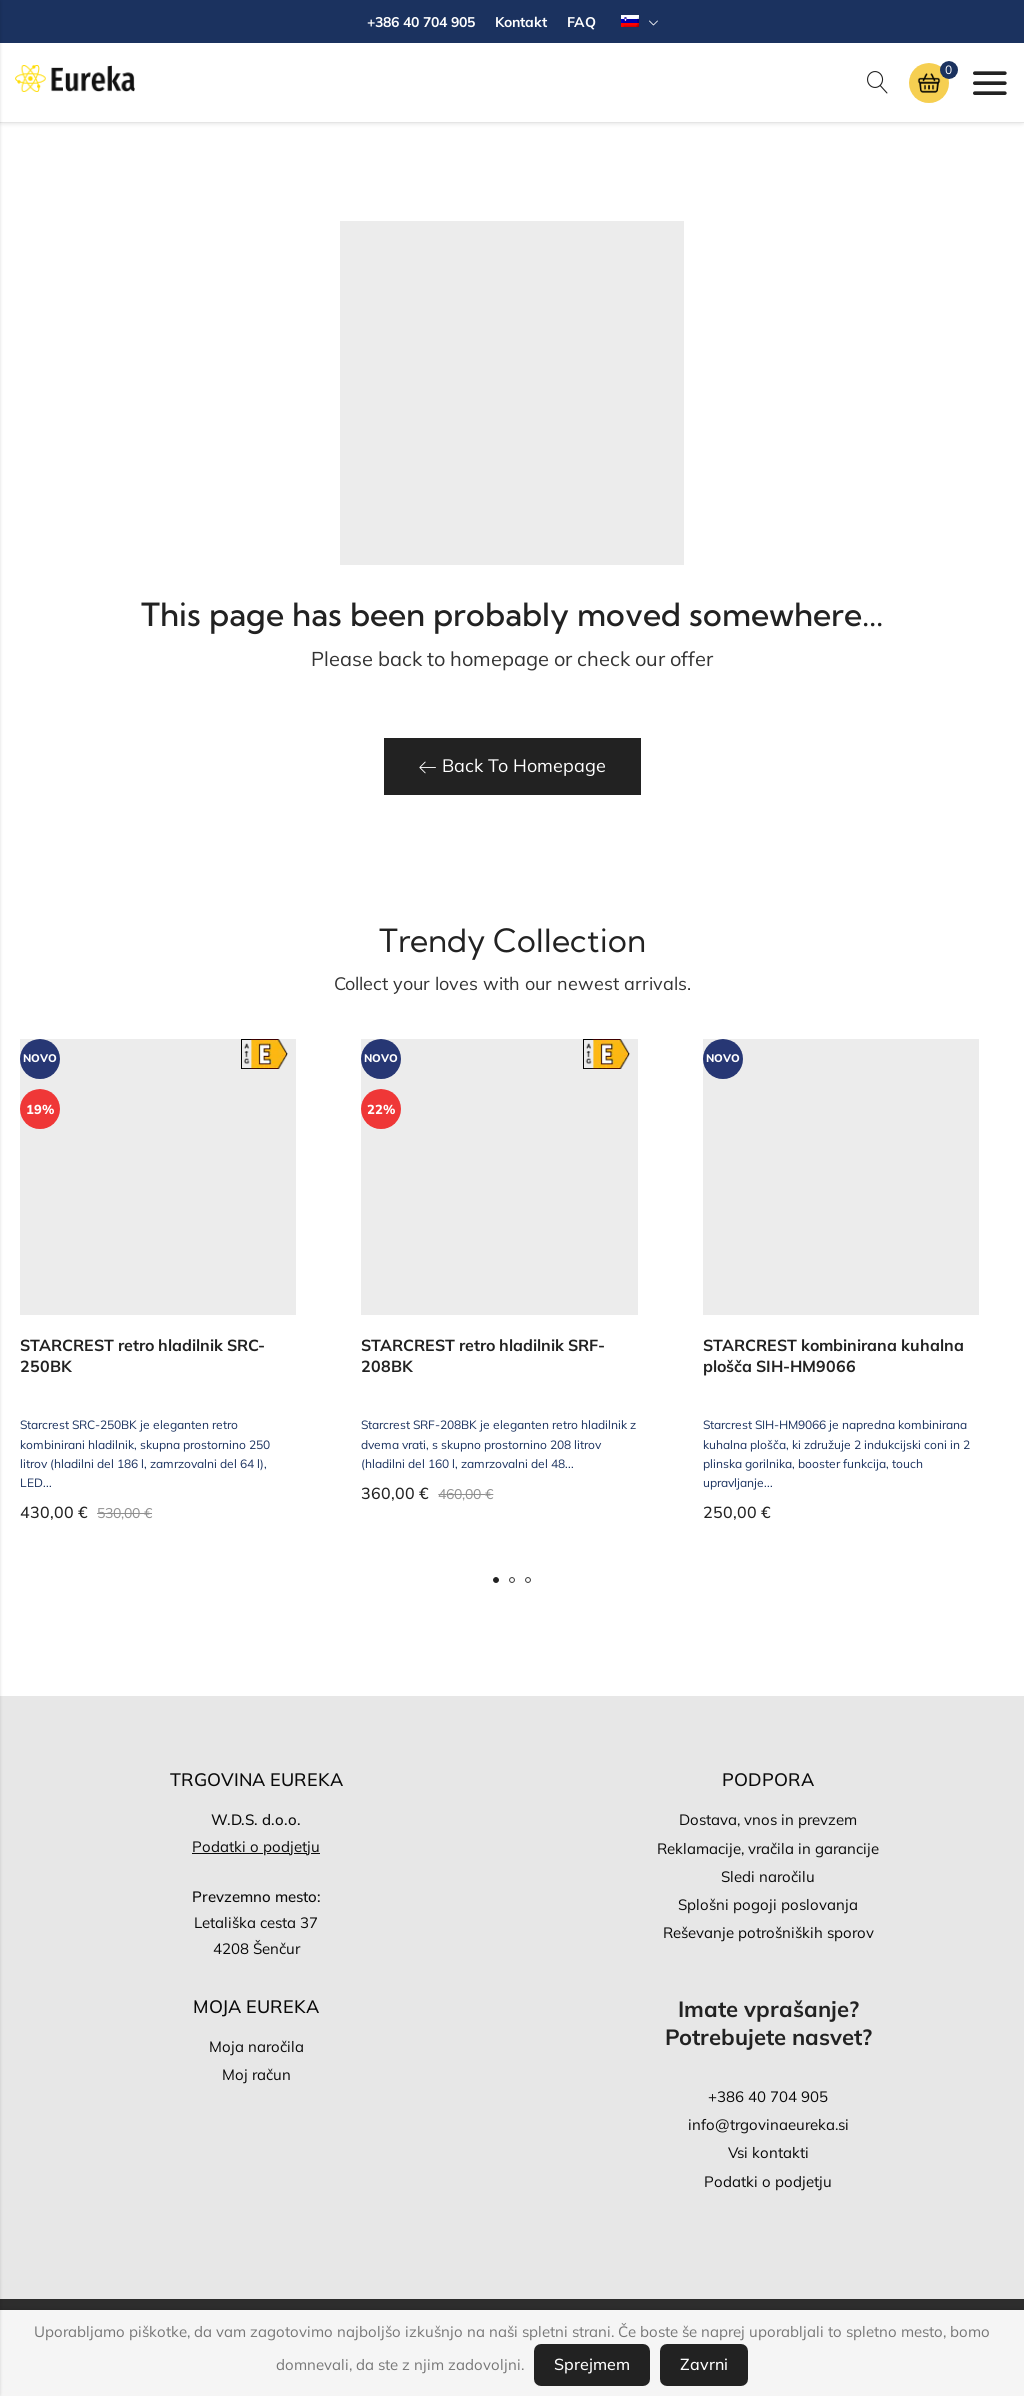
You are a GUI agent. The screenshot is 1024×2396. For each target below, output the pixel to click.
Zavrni (704, 2364)
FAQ (581, 22)
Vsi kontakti (768, 2152)
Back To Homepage (512, 765)
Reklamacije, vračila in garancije (768, 1848)
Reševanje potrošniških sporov (768, 1932)
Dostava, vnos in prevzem (768, 1819)
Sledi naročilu (768, 1876)
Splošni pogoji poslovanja (768, 1904)
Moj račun (256, 2074)
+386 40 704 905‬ (768, 2096)
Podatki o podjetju (256, 1846)
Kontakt (521, 22)
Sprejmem (592, 2364)
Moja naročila (256, 2046)
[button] (496, 1580)
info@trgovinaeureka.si (768, 2124)
